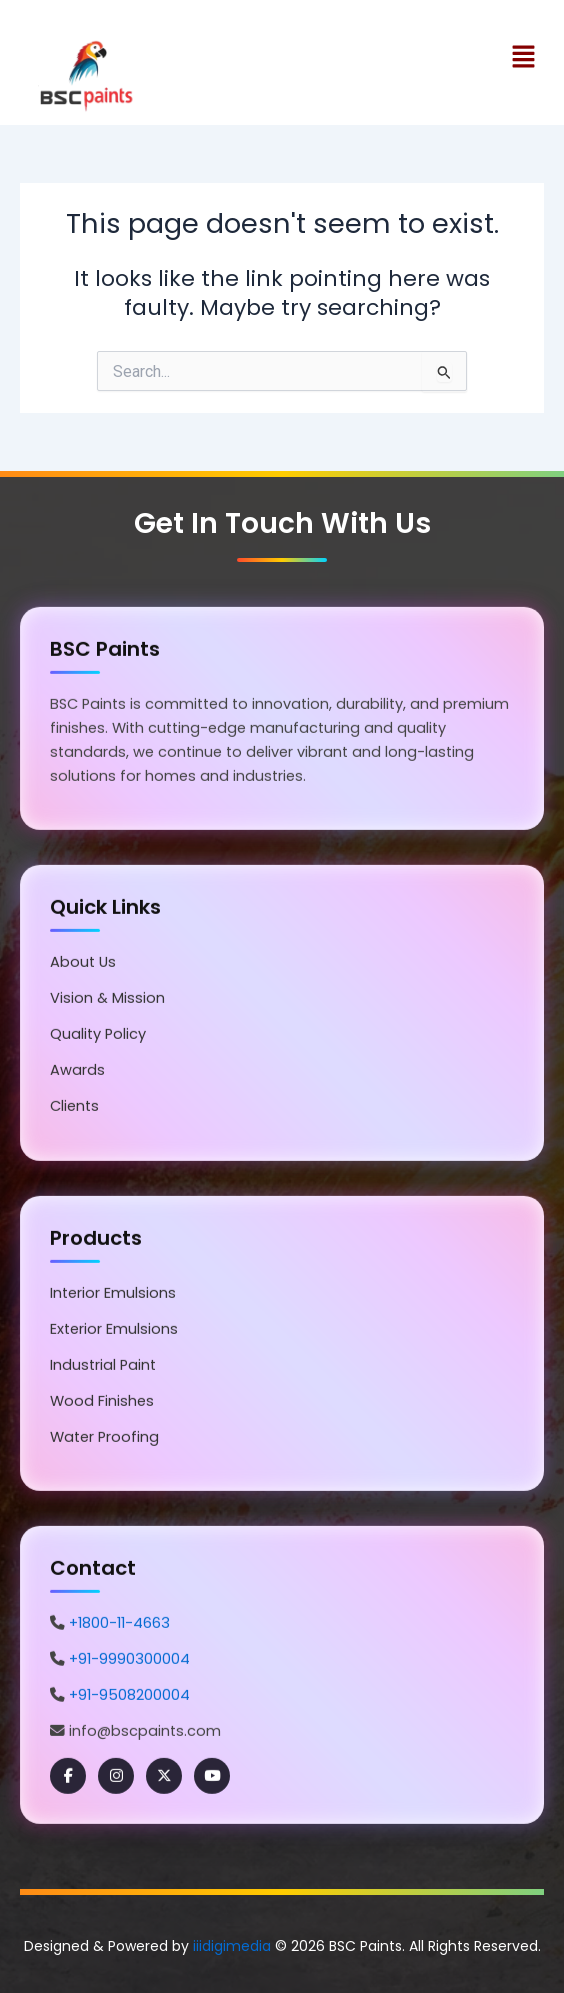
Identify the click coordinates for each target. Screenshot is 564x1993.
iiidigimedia (232, 1946)
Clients (74, 1108)
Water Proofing (104, 1438)
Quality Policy (98, 1035)
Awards (77, 1072)
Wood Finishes (102, 1402)
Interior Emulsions (113, 1294)
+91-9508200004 (129, 1696)
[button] (282, 59)
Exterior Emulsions (114, 1330)
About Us (83, 963)
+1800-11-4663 (119, 1624)
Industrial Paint (103, 1366)
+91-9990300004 (129, 1660)
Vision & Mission (107, 999)
